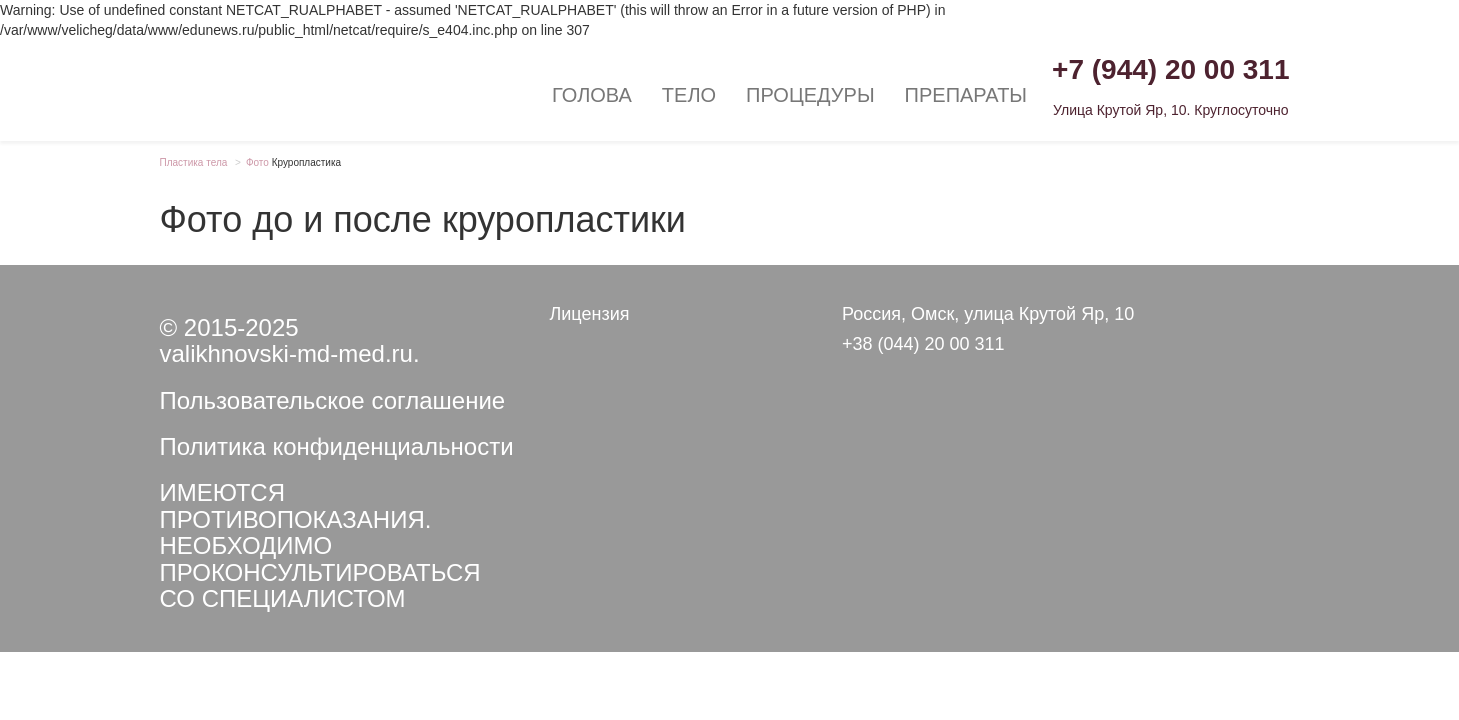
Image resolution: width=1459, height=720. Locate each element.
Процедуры (810, 95)
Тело (689, 95)
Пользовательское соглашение (333, 400)
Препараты (966, 95)
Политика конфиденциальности (337, 446)
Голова (592, 95)
